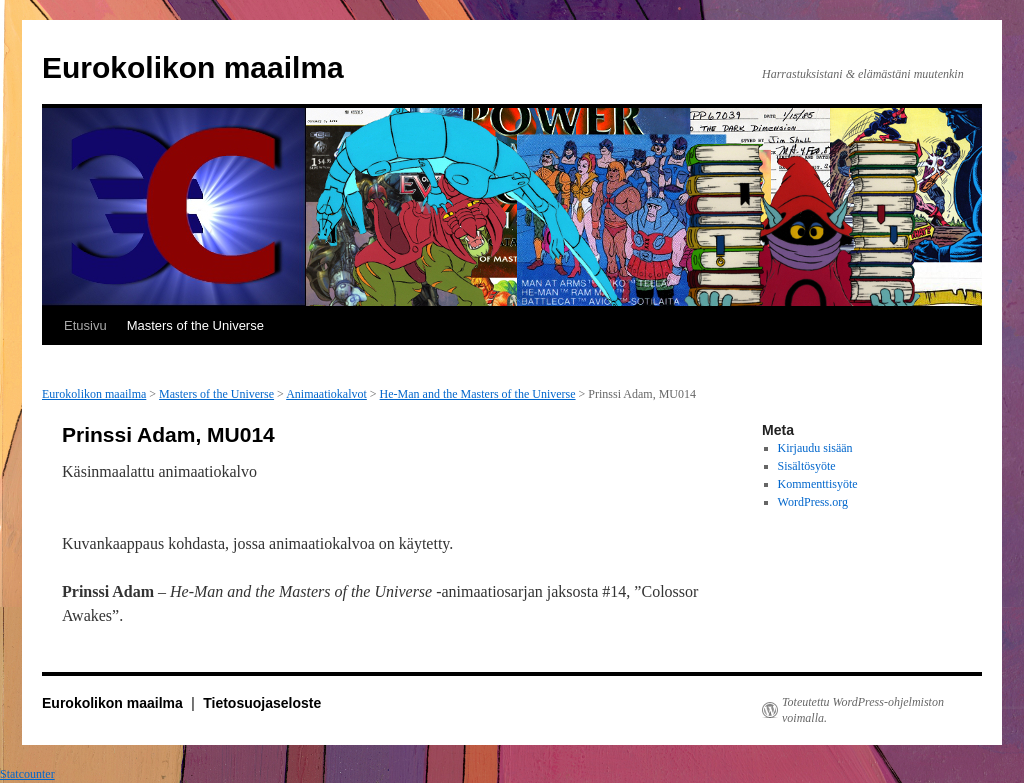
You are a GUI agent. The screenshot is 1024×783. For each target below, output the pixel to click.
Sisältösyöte (807, 466)
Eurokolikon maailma (193, 67)
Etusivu (85, 325)
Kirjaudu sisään (815, 448)
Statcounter (27, 774)
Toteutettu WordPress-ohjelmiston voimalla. (863, 710)
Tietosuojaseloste (262, 703)
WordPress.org (813, 502)
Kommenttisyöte (818, 484)
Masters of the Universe (195, 325)
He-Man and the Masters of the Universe (478, 394)
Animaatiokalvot (326, 394)
